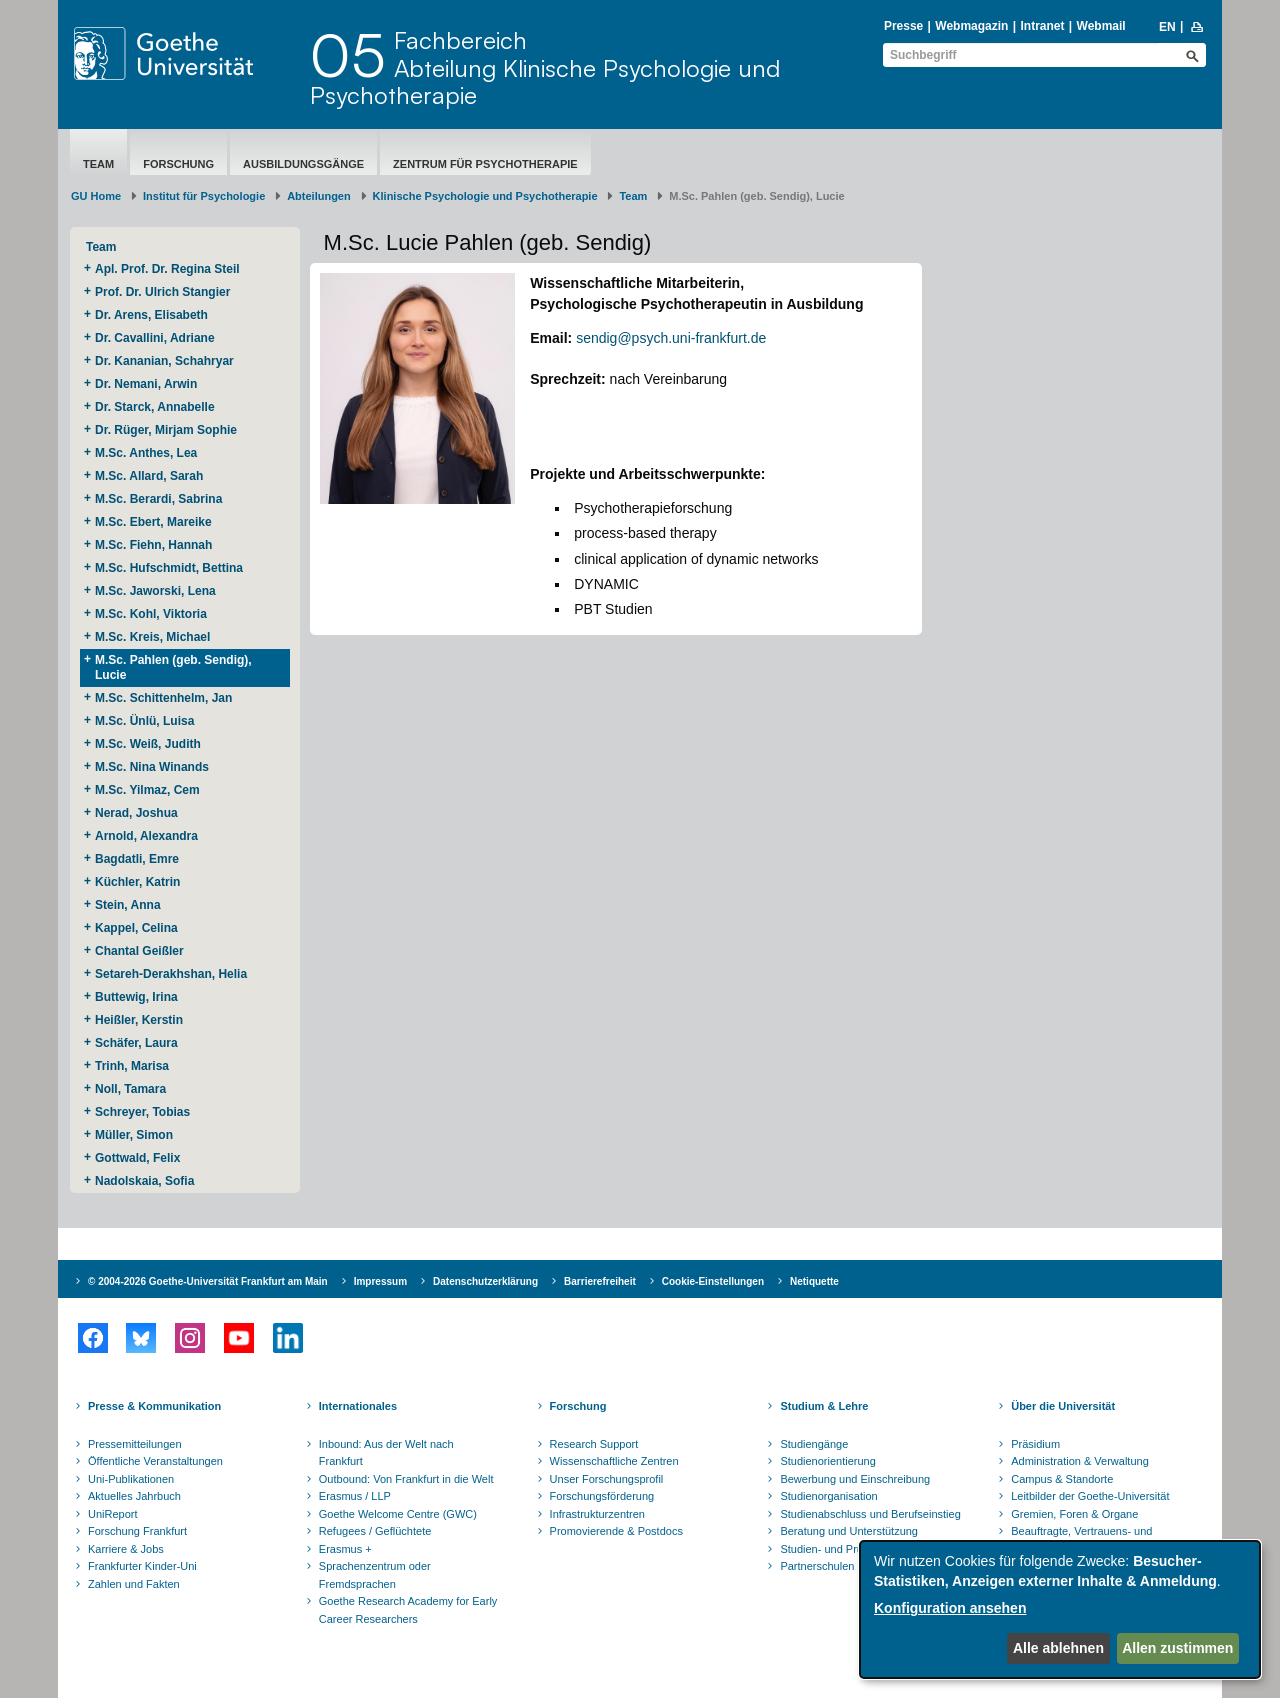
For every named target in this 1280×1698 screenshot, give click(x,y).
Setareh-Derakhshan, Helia (172, 974)
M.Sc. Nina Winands (152, 767)
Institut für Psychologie (204, 196)
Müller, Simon (134, 1135)
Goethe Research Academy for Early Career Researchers (408, 1610)
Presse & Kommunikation (154, 1406)
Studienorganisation (828, 1496)
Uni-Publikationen (131, 1479)
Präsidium (1035, 1444)
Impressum (380, 1281)
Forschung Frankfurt (137, 1531)
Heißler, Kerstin (140, 1020)
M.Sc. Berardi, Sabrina (158, 499)
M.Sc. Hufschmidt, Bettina (172, 568)
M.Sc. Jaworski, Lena (155, 591)
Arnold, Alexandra (146, 836)
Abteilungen (319, 196)
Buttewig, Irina (138, 997)
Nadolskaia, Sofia (144, 1181)
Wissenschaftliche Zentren (614, 1461)
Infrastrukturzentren (597, 1514)
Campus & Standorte (1062, 1479)
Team (98, 164)
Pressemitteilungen (135, 1444)
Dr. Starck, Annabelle (156, 407)
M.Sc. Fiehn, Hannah (153, 545)
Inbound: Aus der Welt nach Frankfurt (386, 1453)
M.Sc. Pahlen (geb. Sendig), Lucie (173, 667)
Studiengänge (814, 1444)
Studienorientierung (827, 1461)
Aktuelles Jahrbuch (134, 1496)
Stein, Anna (128, 905)
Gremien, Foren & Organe (1074, 1514)
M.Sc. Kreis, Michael (152, 637)
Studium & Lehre (824, 1406)
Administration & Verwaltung (1080, 1461)
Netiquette (814, 1281)
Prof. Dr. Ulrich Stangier (162, 292)
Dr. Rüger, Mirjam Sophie (167, 430)
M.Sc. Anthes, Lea (148, 453)
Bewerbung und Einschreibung (855, 1479)
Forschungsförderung (602, 1496)
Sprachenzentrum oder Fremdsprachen (375, 1575)
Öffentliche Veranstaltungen (155, 1461)
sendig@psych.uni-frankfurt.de (671, 338)
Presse (903, 26)
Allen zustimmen (1177, 1648)
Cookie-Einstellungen (713, 1281)
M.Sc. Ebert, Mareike (155, 522)
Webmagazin (971, 26)
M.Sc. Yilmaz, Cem (149, 790)
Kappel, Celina (138, 928)
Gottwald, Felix (137, 1158)
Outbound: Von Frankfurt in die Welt (406, 1479)
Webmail (1101, 26)
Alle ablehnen (1058, 1648)
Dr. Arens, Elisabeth (153, 315)
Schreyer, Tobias (144, 1112)
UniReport (113, 1514)
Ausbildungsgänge (303, 164)
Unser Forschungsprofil (607, 1479)
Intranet (1042, 26)
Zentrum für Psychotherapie (485, 164)
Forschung (178, 164)
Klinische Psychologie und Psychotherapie (485, 196)
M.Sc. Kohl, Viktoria (152, 614)
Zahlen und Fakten (134, 1584)
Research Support (594, 1444)
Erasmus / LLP (355, 1496)
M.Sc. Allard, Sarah (149, 476)
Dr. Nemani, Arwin (149, 384)
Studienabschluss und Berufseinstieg (870, 1514)
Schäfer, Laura (138, 1043)
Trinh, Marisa (133, 1066)
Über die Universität (1063, 1406)
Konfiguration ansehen (950, 1608)
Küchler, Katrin (139, 882)
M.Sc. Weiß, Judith (149, 744)
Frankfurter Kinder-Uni (142, 1566)
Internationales (358, 1406)
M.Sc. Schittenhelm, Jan (165, 698)
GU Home (96, 196)
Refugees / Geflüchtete (375, 1531)
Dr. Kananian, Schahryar (166, 361)
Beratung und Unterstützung (849, 1531)
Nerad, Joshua (138, 813)
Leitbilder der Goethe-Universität (1090, 1496)
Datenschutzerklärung (485, 1281)
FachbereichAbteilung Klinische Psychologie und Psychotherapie (545, 67)
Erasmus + (345, 1549)
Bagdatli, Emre (137, 859)
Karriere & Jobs (126, 1549)
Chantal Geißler (139, 951)
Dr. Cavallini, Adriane (156, 338)
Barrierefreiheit (600, 1281)
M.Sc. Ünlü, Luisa (146, 721)
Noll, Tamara (132, 1089)
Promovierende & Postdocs (616, 1531)
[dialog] (1060, 1609)
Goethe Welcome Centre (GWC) (398, 1514)
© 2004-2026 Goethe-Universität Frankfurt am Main (208, 1281)
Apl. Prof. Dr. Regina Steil (167, 269)
